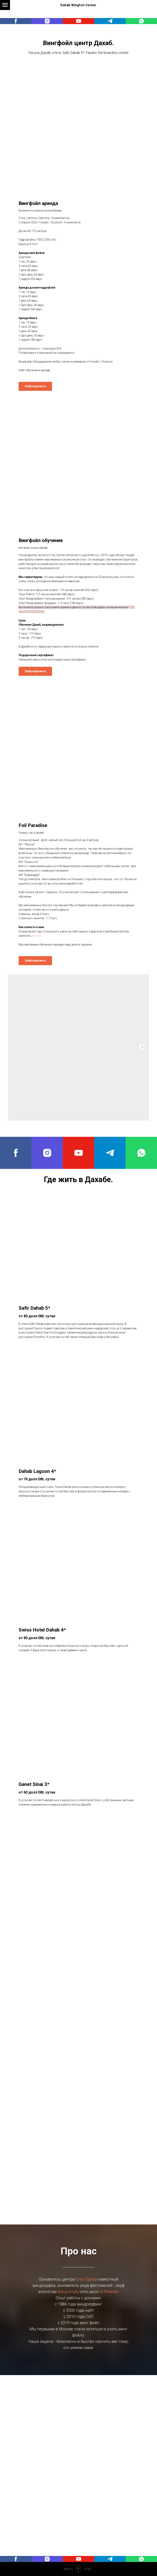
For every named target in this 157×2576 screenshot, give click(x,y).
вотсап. (37, 935)
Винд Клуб (68, 2291)
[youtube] (78, 21)
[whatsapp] (141, 21)
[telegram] (110, 21)
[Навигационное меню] (5, 5)
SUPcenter (109, 2291)
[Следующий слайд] (142, 1047)
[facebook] (15, 21)
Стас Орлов (86, 2279)
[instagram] (47, 21)
